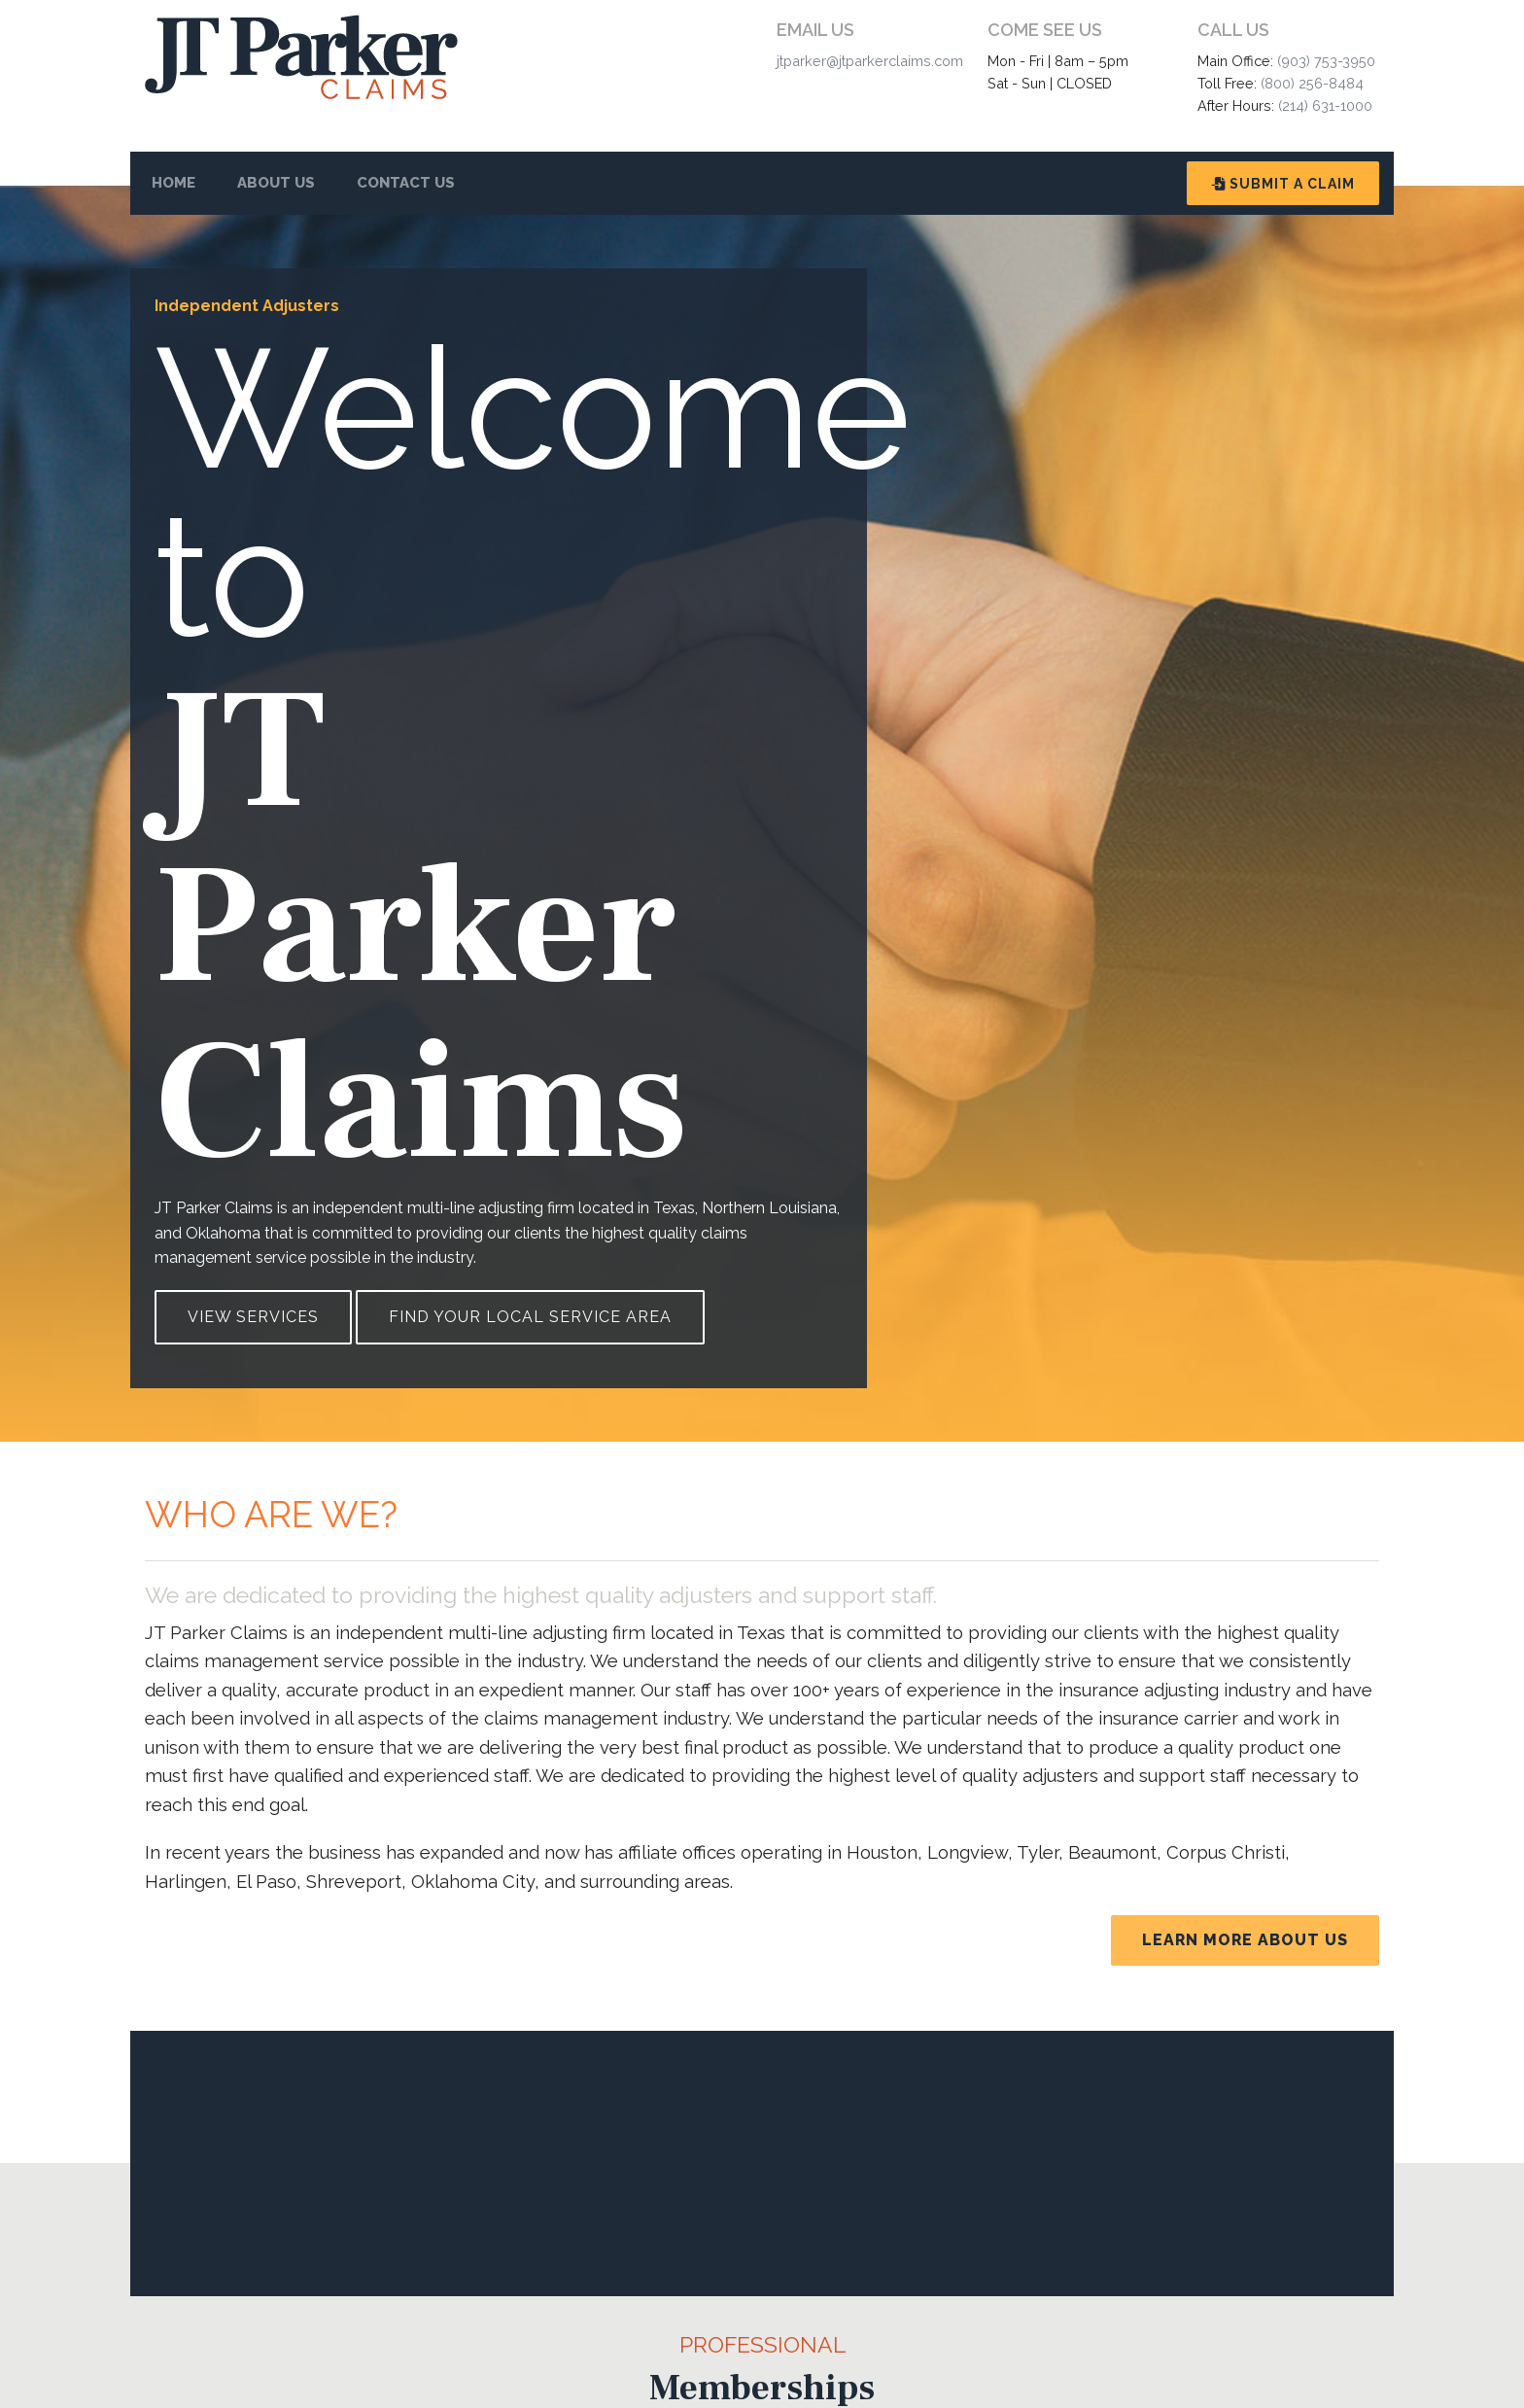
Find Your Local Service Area (530, 1317)
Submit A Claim (1283, 184)
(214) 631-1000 (1325, 105)
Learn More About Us (1245, 1940)
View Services (253, 1317)
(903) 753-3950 (1326, 60)
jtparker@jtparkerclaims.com (870, 60)
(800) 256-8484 (1312, 83)
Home (173, 183)
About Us (276, 183)
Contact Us (406, 183)
